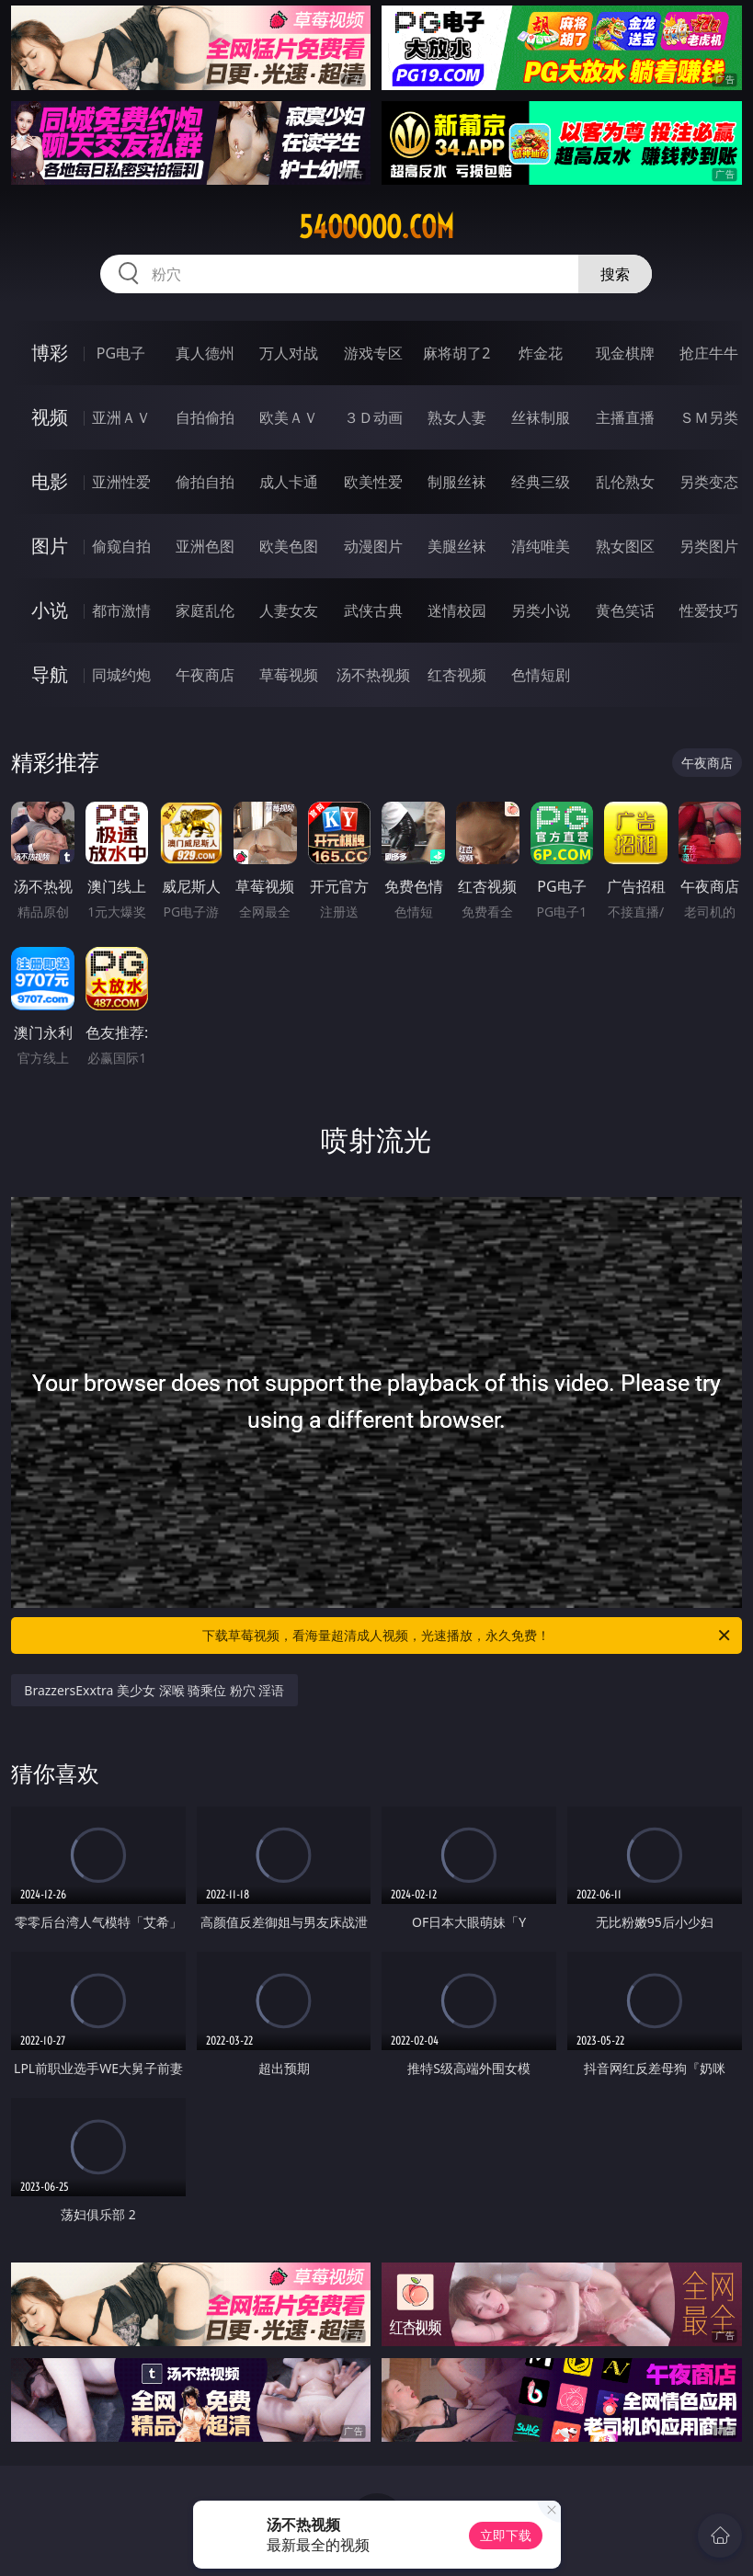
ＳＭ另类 (708, 417)
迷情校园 (457, 610)
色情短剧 (540, 675)
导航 (49, 674)
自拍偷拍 (205, 417)
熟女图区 (625, 546)
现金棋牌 (625, 353)
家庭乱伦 (205, 610)
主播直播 (625, 417)
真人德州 (205, 353)
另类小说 (540, 610)
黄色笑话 (625, 610)
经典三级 (540, 482)
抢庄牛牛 (708, 353)
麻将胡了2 (456, 353)
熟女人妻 (457, 417)
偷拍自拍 (205, 482)
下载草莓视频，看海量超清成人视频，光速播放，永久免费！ (467, 1635)
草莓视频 (288, 675)
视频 (49, 417)
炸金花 (541, 353)
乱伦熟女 (625, 482)
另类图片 (708, 546)
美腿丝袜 (457, 546)
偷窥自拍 (121, 546)
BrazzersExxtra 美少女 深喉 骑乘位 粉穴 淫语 (154, 1690)
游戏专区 (373, 353)
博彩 (49, 352)
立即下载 (505, 2535)
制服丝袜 (457, 482)
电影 (49, 481)
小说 (49, 610)
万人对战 (288, 353)
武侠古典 (373, 610)
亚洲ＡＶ (121, 417)
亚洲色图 (205, 546)
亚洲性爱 (121, 482)
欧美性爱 (373, 482)
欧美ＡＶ (288, 417)
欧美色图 (288, 546)
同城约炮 (121, 675)
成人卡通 (288, 482)
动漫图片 (373, 546)
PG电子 (121, 353)
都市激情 (121, 610)
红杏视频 (457, 675)
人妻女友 (288, 610)
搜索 (615, 274)
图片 (49, 545)
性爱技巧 (708, 610)
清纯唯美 (540, 546)
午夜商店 (205, 675)
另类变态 (708, 482)
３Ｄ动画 (373, 417)
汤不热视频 (373, 675)
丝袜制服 (540, 417)
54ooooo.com (376, 227)
